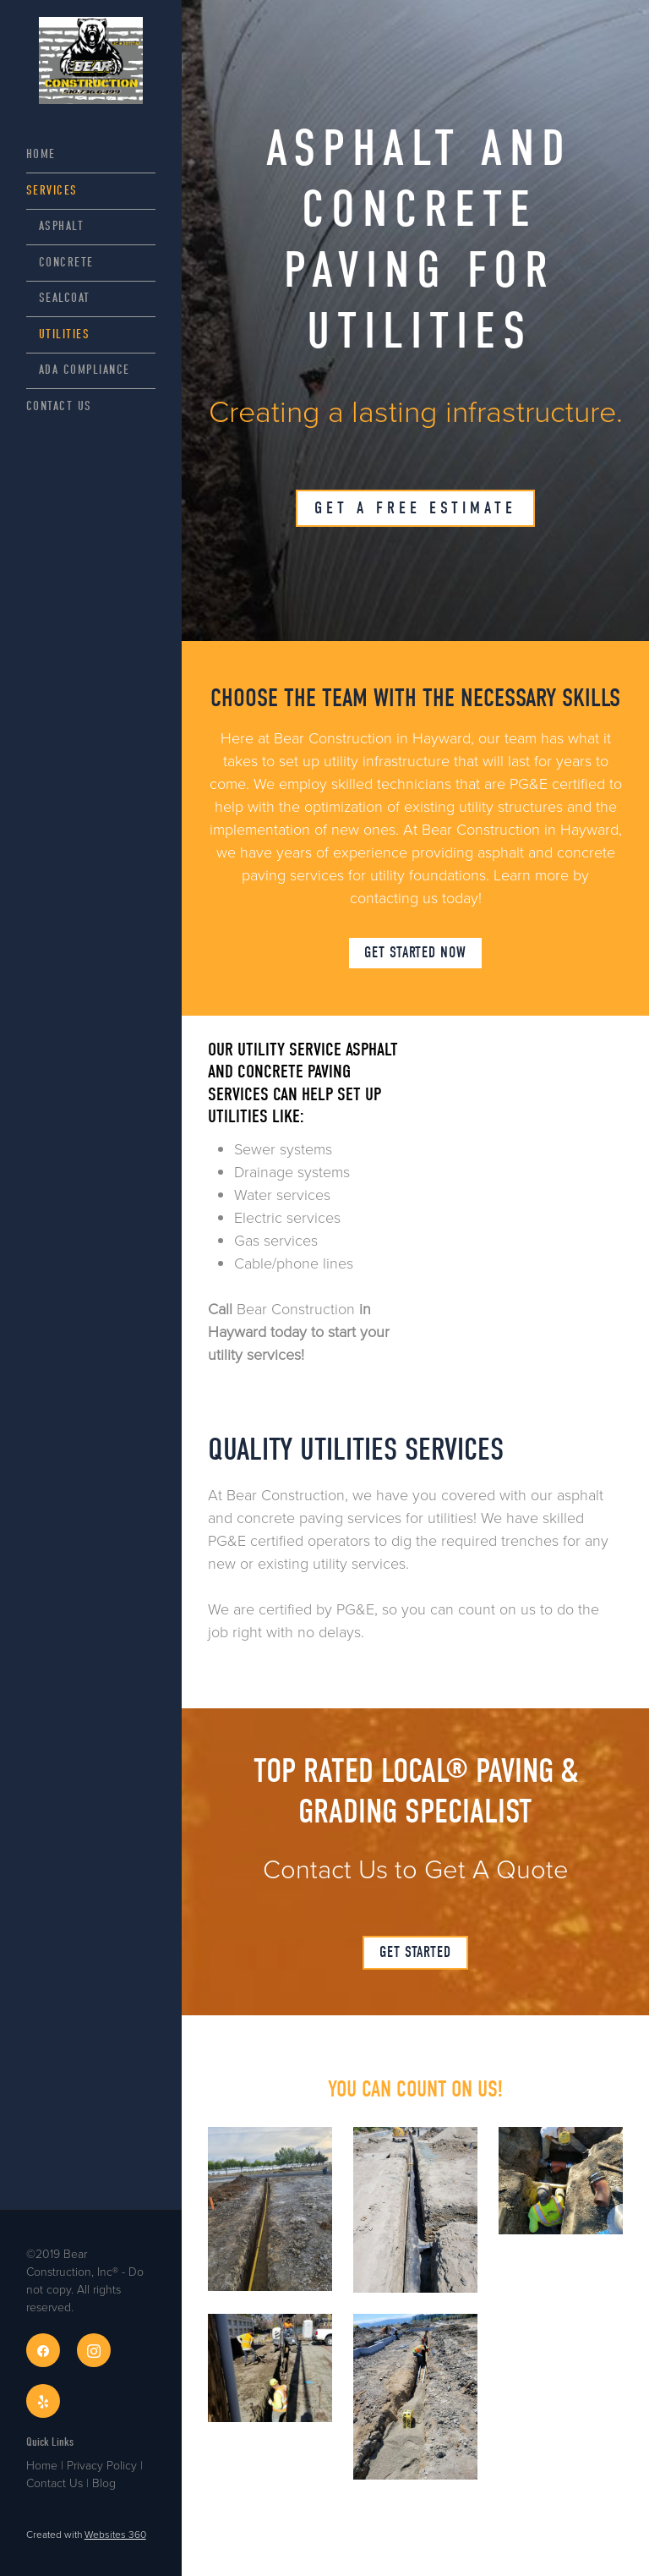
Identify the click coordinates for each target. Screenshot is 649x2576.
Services (52, 190)
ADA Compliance (84, 369)
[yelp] (43, 2401)
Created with (86, 2534)
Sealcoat (64, 297)
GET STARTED (415, 1952)
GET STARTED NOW (415, 953)
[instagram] (94, 2350)
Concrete (66, 262)
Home (41, 154)
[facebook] (43, 2350)
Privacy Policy (102, 2465)
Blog (104, 2483)
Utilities (64, 334)
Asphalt (62, 225)
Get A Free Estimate (415, 508)
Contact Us (59, 406)
